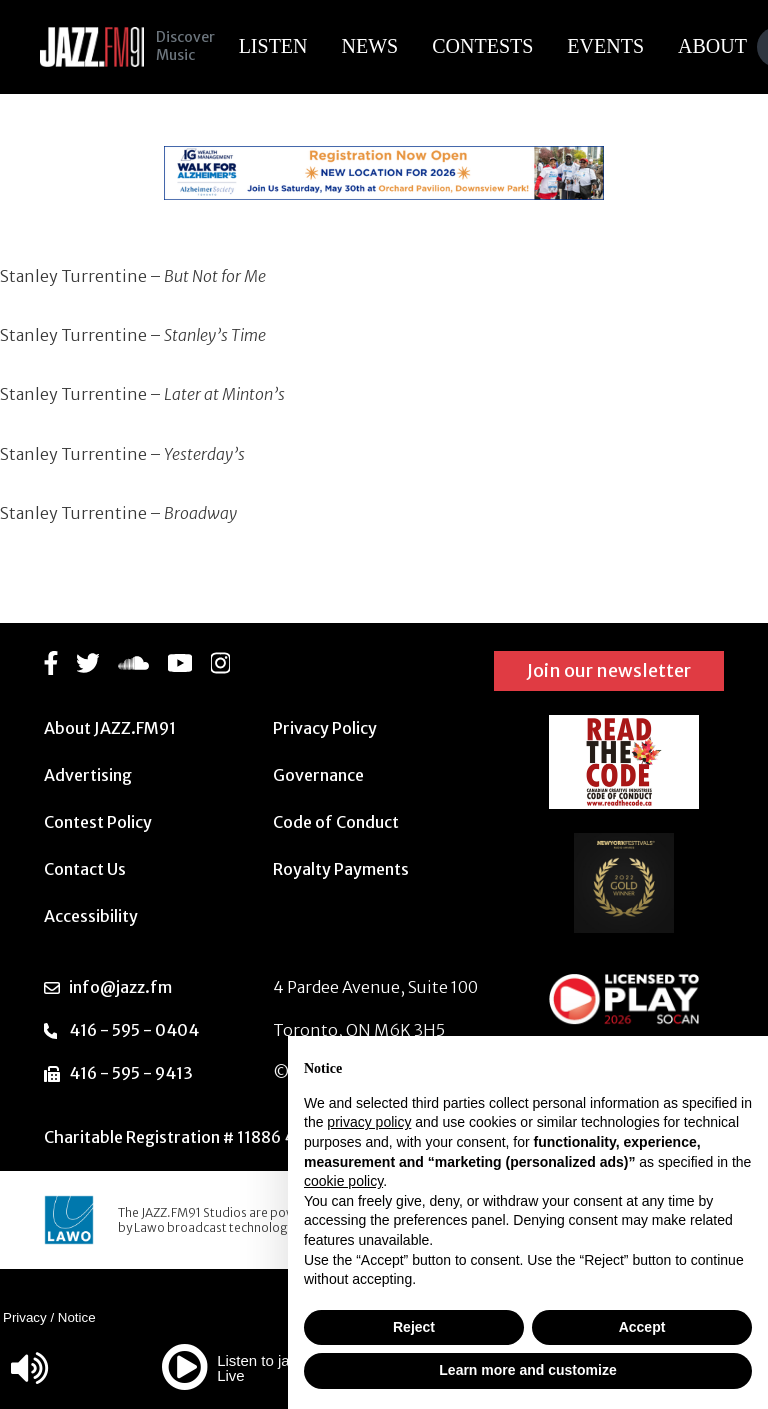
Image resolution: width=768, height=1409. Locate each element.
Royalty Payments (341, 869)
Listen (277, 46)
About (717, 46)
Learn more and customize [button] (527, 1370)
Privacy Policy (325, 728)
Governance (318, 775)
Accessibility (91, 916)
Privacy (25, 1317)
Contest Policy (98, 822)
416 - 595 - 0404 (134, 1030)
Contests (487, 46)
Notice (77, 1317)
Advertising (88, 775)
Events (610, 46)
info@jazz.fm (120, 987)
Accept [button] (642, 1327)
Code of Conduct (336, 822)
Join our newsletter (609, 670)
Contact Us (85, 869)
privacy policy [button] (369, 1122)
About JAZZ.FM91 (110, 728)
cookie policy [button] (343, 1181)
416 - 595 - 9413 (131, 1073)
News (374, 46)
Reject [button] (414, 1327)
